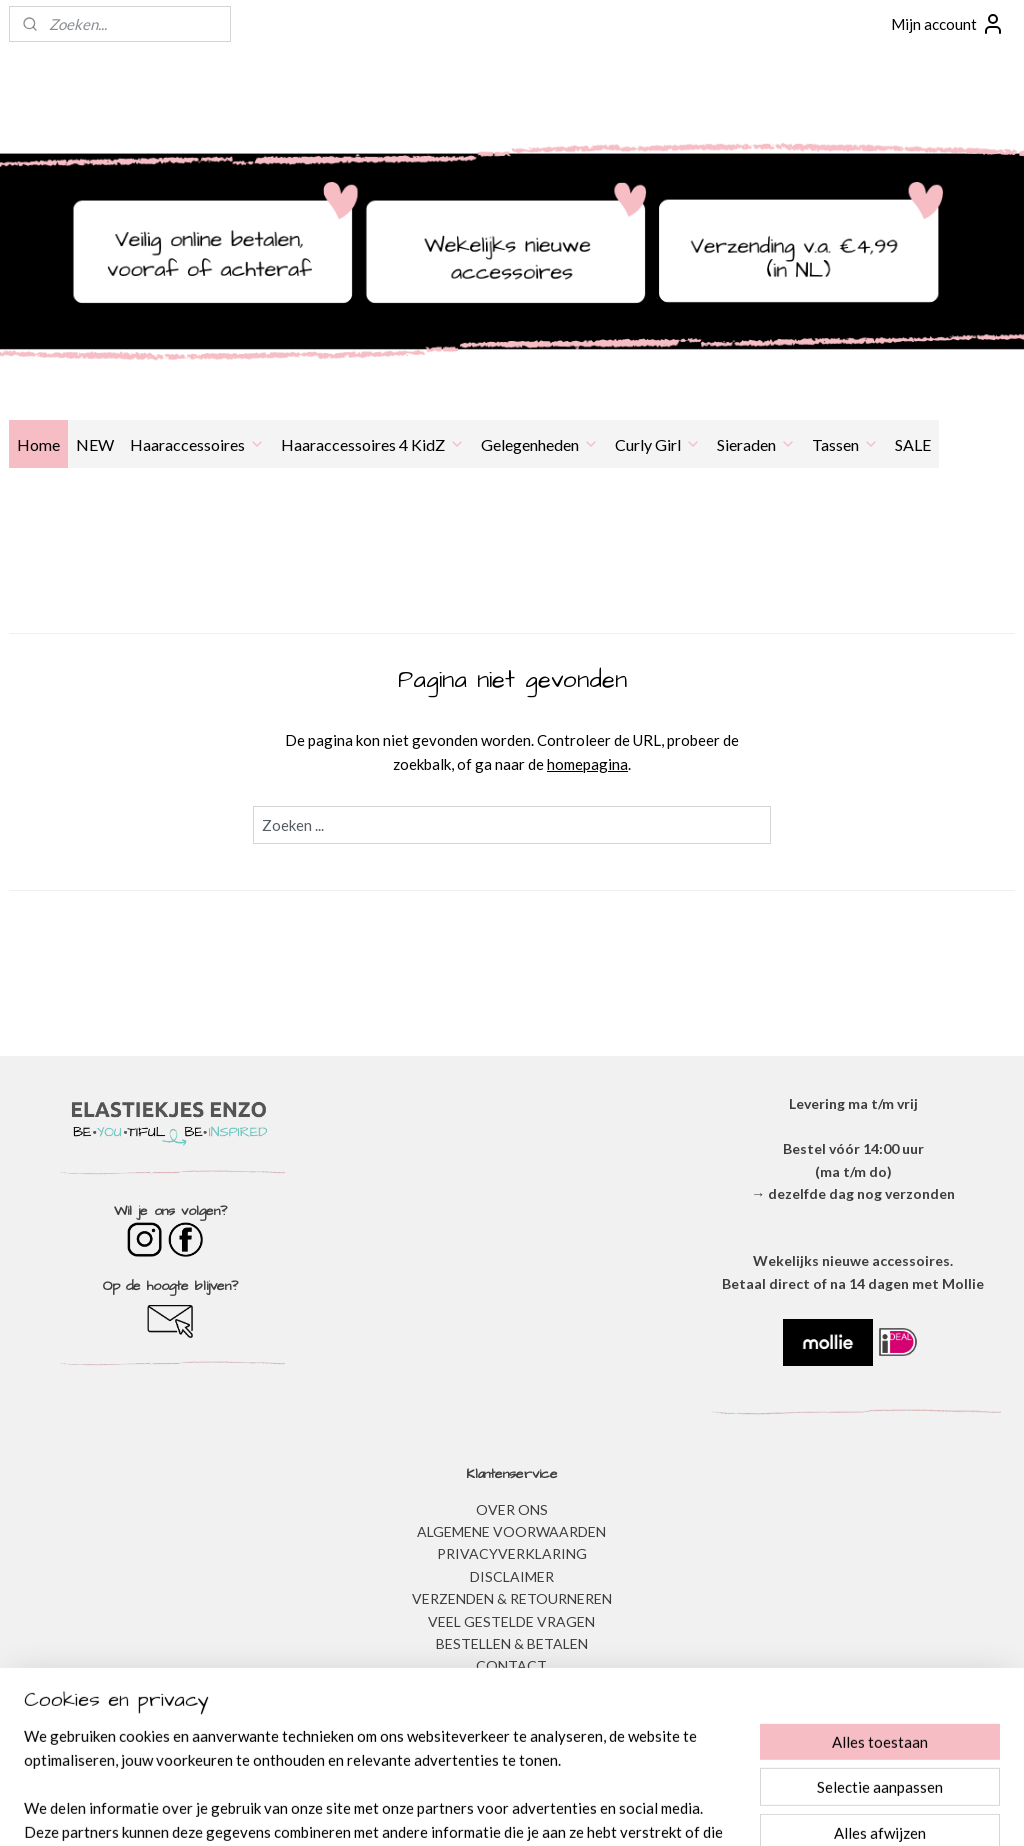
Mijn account (948, 24)
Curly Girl (658, 444)
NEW (95, 444)
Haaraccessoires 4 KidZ (373, 444)
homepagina (587, 764)
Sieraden (756, 444)
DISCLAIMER (512, 1576)
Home (38, 444)
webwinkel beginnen (553, 1809)
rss (484, 1809)
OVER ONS (512, 1509)
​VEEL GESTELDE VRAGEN (511, 1621)
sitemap (448, 1809)
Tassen (845, 444)
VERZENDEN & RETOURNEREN (512, 1598)
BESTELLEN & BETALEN (512, 1643)
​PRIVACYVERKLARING (512, 1553)
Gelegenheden (540, 444)
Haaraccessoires (197, 444)
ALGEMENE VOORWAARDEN (511, 1531)
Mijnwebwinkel (716, 1809)
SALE (913, 444)
